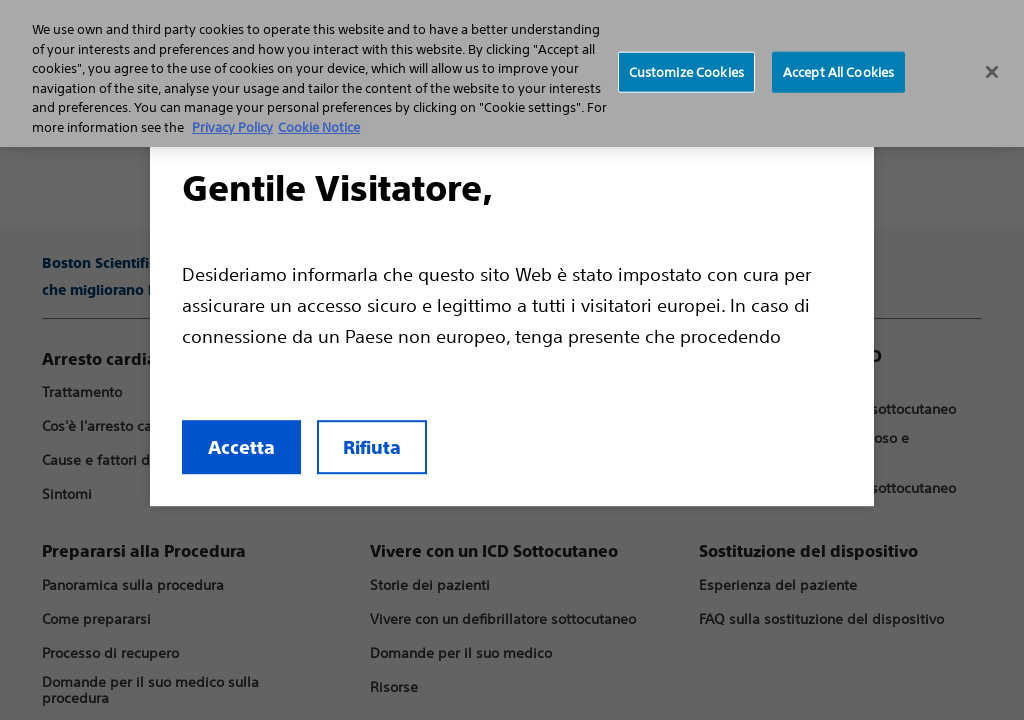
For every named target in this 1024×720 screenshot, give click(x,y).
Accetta (163, 511)
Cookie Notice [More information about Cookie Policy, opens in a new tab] (319, 127)
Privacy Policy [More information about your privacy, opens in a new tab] (232, 127)
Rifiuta (294, 511)
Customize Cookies (686, 71)
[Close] (992, 72)
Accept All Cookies (838, 71)
